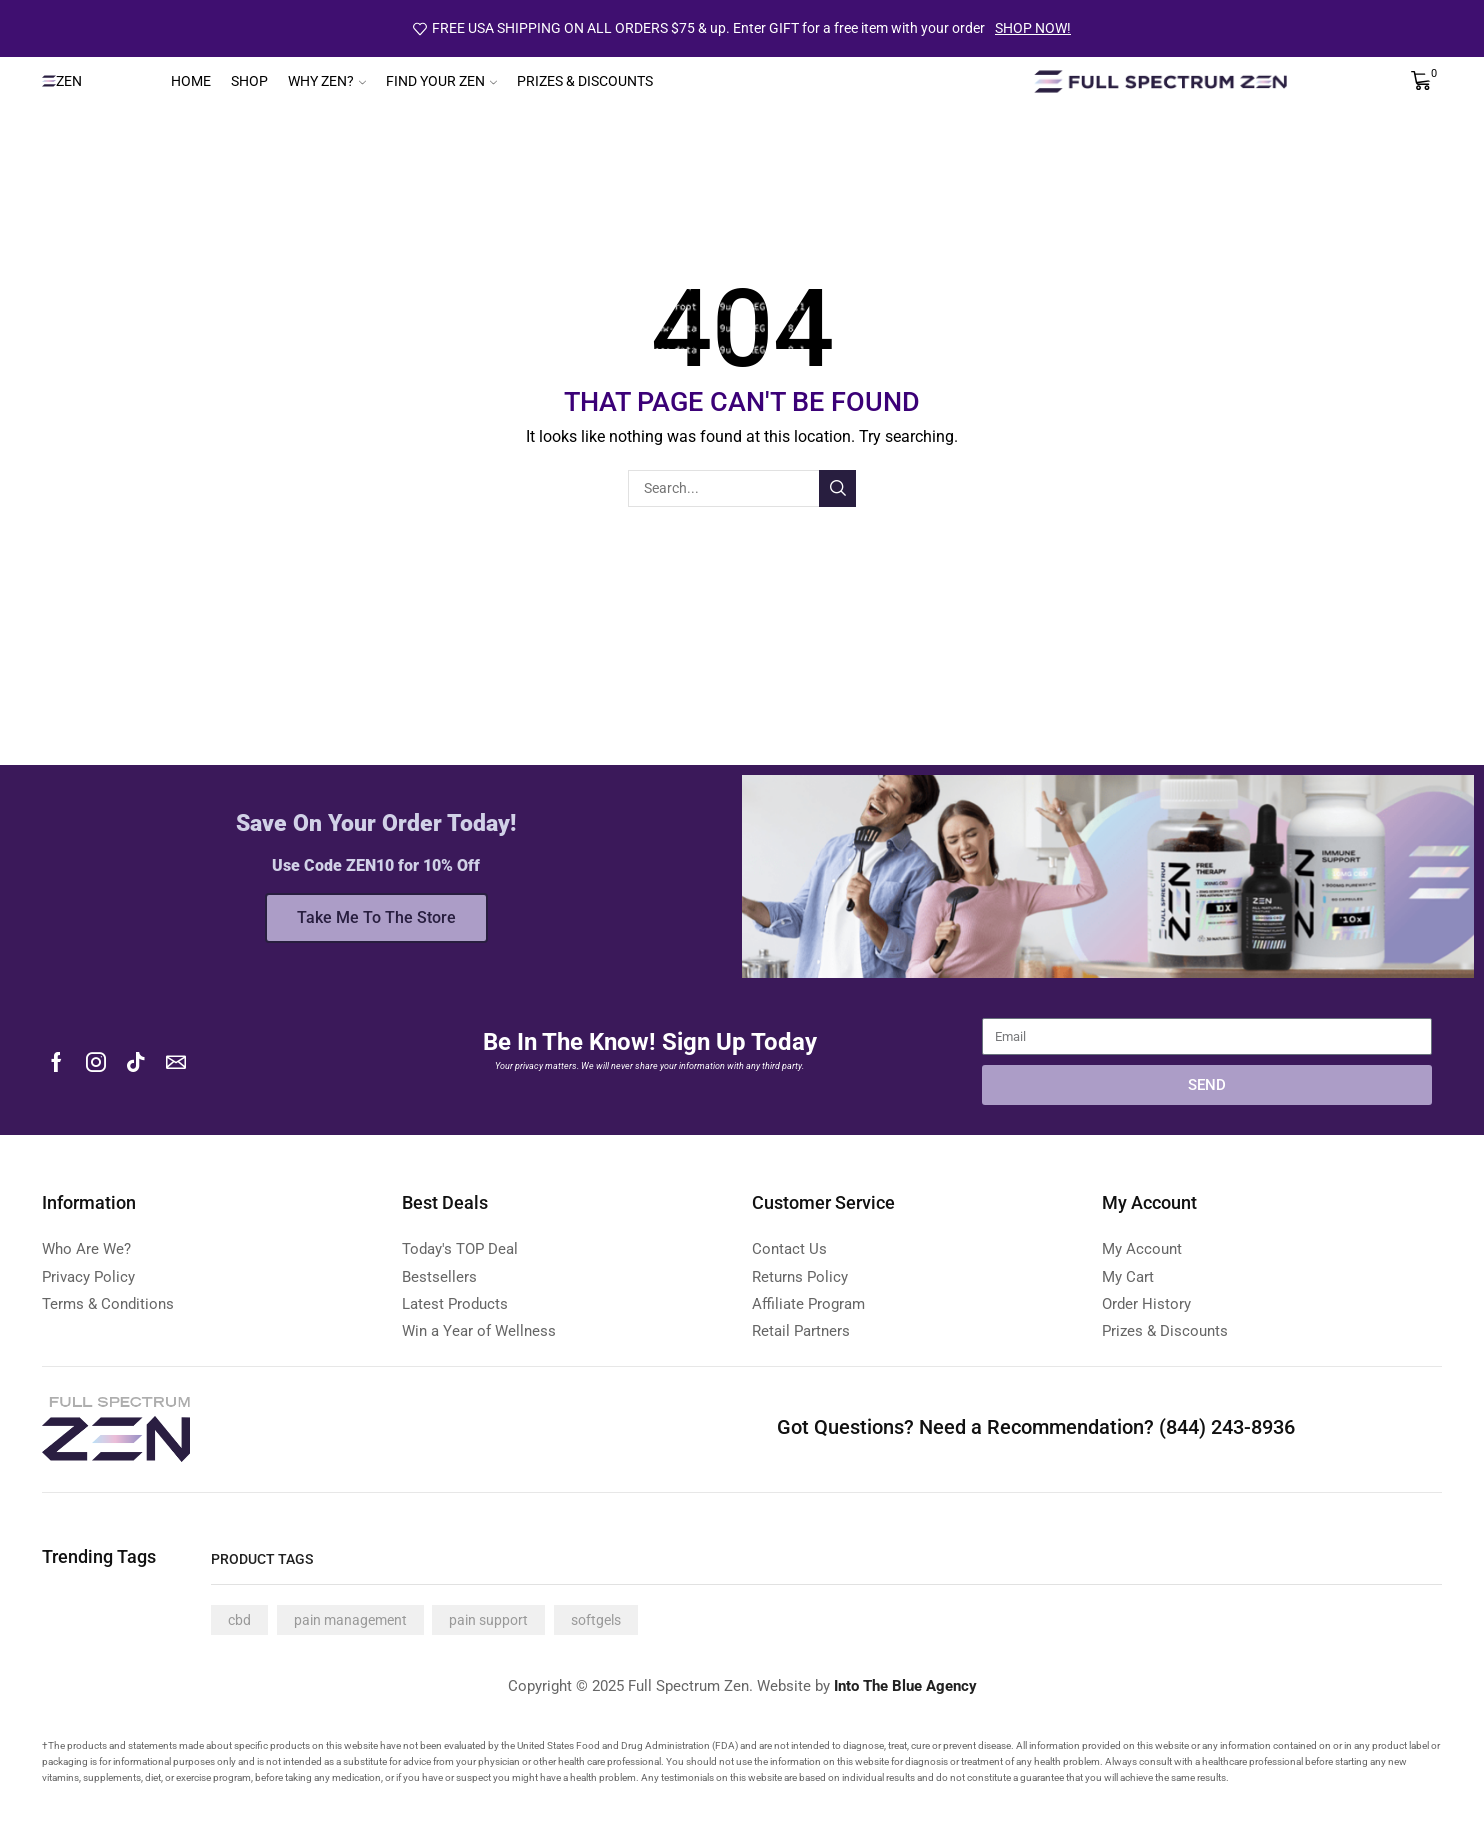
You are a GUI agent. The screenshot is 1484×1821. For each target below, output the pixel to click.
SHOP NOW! (1033, 28)
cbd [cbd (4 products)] (239, 1620)
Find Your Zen (441, 81)
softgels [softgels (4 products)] (596, 1620)
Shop (249, 81)
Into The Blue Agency (905, 1686)
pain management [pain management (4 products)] (350, 1620)
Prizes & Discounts (585, 81)
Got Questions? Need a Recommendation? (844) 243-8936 (1036, 1427)
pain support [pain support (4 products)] (488, 1620)
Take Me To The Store (376, 917)
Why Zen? (327, 81)
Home (191, 81)
